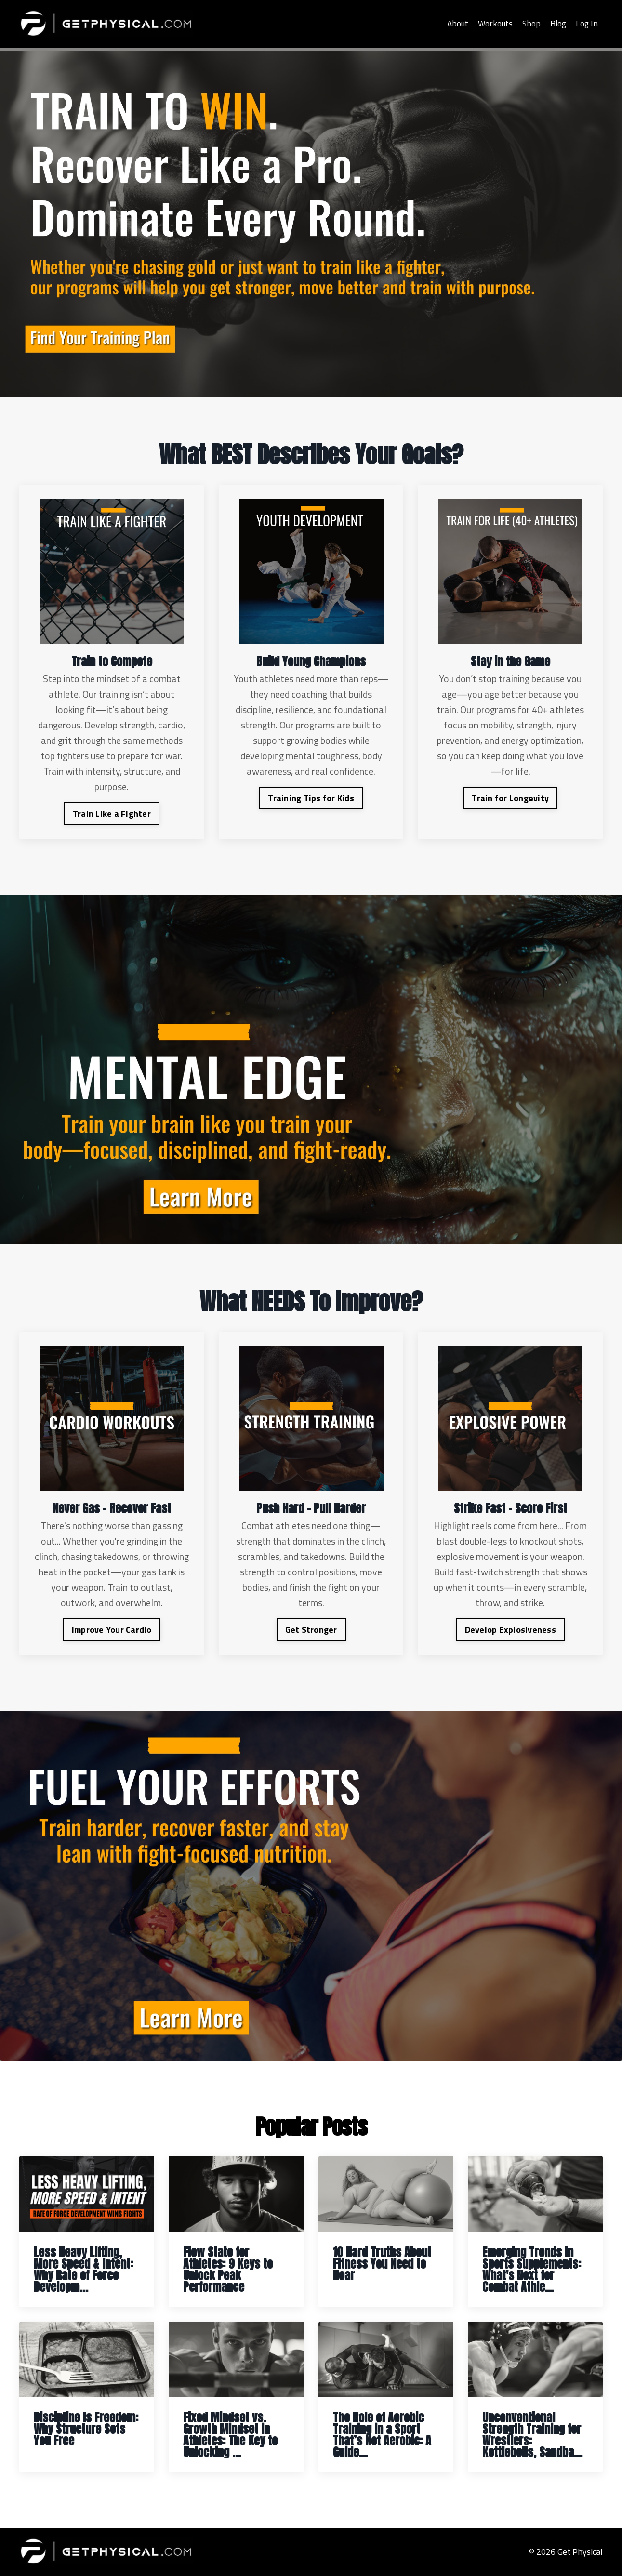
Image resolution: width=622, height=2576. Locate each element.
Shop (530, 23)
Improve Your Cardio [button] (112, 1629)
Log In (587, 23)
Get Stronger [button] (311, 1629)
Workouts (494, 23)
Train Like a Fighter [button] (112, 813)
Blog (558, 23)
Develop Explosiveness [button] (510, 1629)
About (455, 23)
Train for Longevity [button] (510, 798)
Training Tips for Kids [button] (311, 798)
